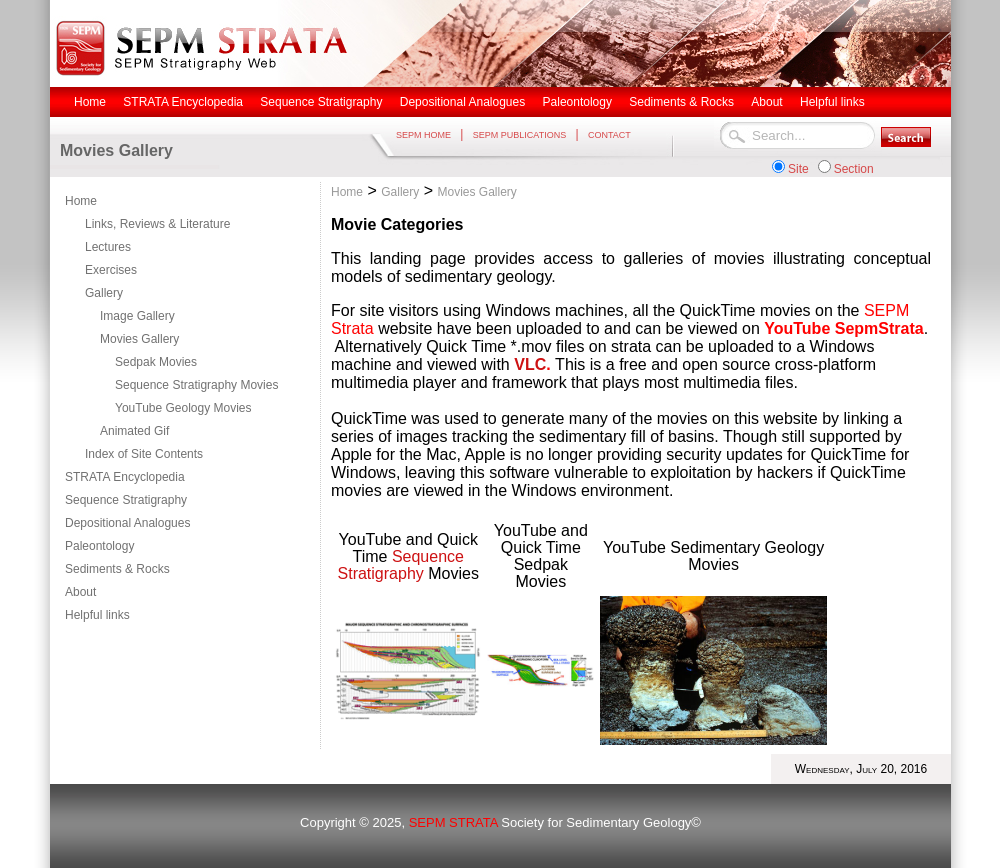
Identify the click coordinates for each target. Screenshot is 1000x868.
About (80, 592)
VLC (530, 364)
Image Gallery (137, 316)
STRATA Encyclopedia (125, 477)
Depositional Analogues (127, 523)
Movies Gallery (139, 339)
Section (854, 169)
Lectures (108, 247)
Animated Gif (134, 431)
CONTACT (609, 135)
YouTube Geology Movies (183, 408)
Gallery (104, 293)
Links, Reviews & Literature (157, 224)
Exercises (111, 270)
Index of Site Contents (144, 454)
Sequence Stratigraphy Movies (196, 385)
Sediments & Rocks (117, 569)
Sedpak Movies (156, 362)
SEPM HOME (423, 135)
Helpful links (97, 615)
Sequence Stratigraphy (126, 500)
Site (798, 169)
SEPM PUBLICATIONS (519, 135)
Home (81, 201)
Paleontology (99, 546)
